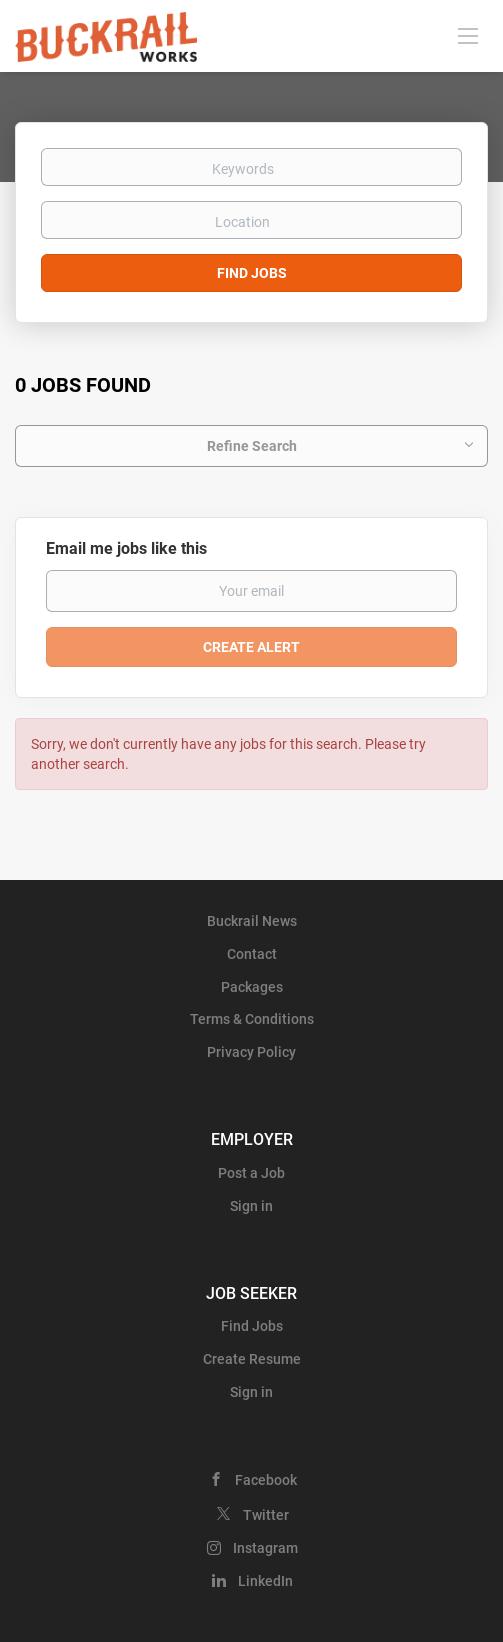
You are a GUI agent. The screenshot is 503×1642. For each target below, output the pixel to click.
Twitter (266, 1515)
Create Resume (252, 1359)
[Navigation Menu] (468, 35)
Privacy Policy (251, 1052)
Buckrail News (252, 921)
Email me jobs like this (126, 548)
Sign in (251, 1206)
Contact (252, 954)
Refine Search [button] (252, 446)
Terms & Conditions (252, 1019)
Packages (252, 987)
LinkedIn (265, 1581)
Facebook (266, 1480)
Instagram (265, 1548)
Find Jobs (252, 273)
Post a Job (251, 1173)
